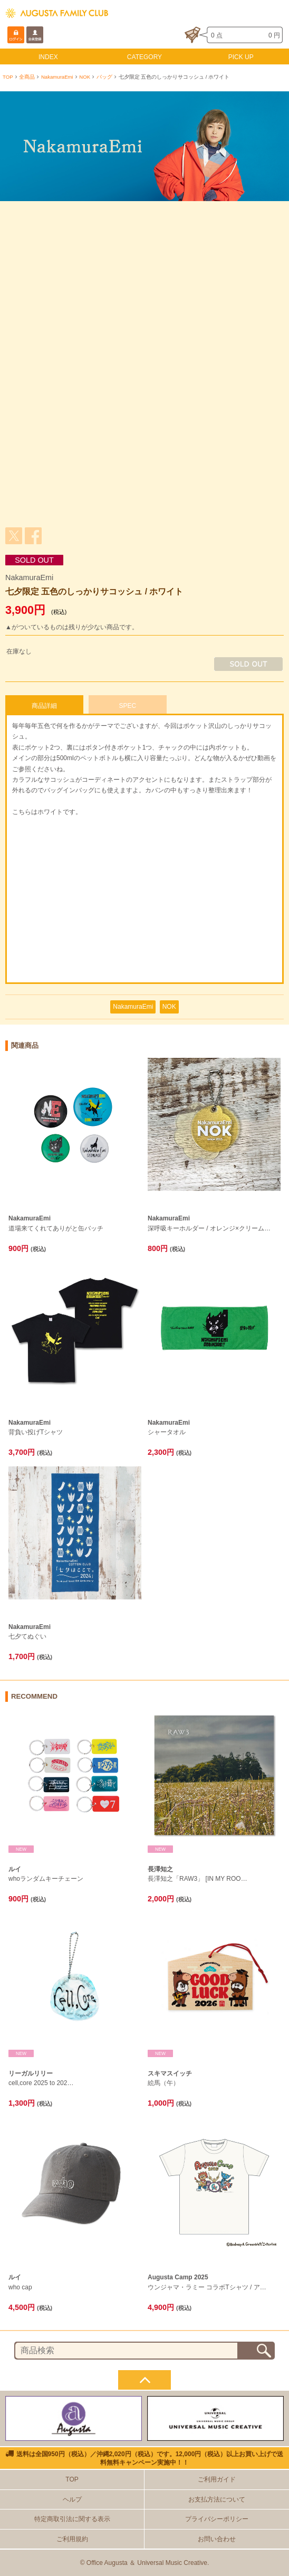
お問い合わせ (217, 2539)
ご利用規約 (72, 2539)
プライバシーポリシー (216, 2519)
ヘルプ (72, 2499)
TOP (8, 77)
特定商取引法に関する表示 (72, 2519)
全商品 (27, 77)
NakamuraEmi (57, 77)
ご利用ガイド (217, 2479)
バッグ (104, 77)
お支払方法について (216, 2499)
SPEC (127, 705)
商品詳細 (44, 705)
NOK (84, 77)
